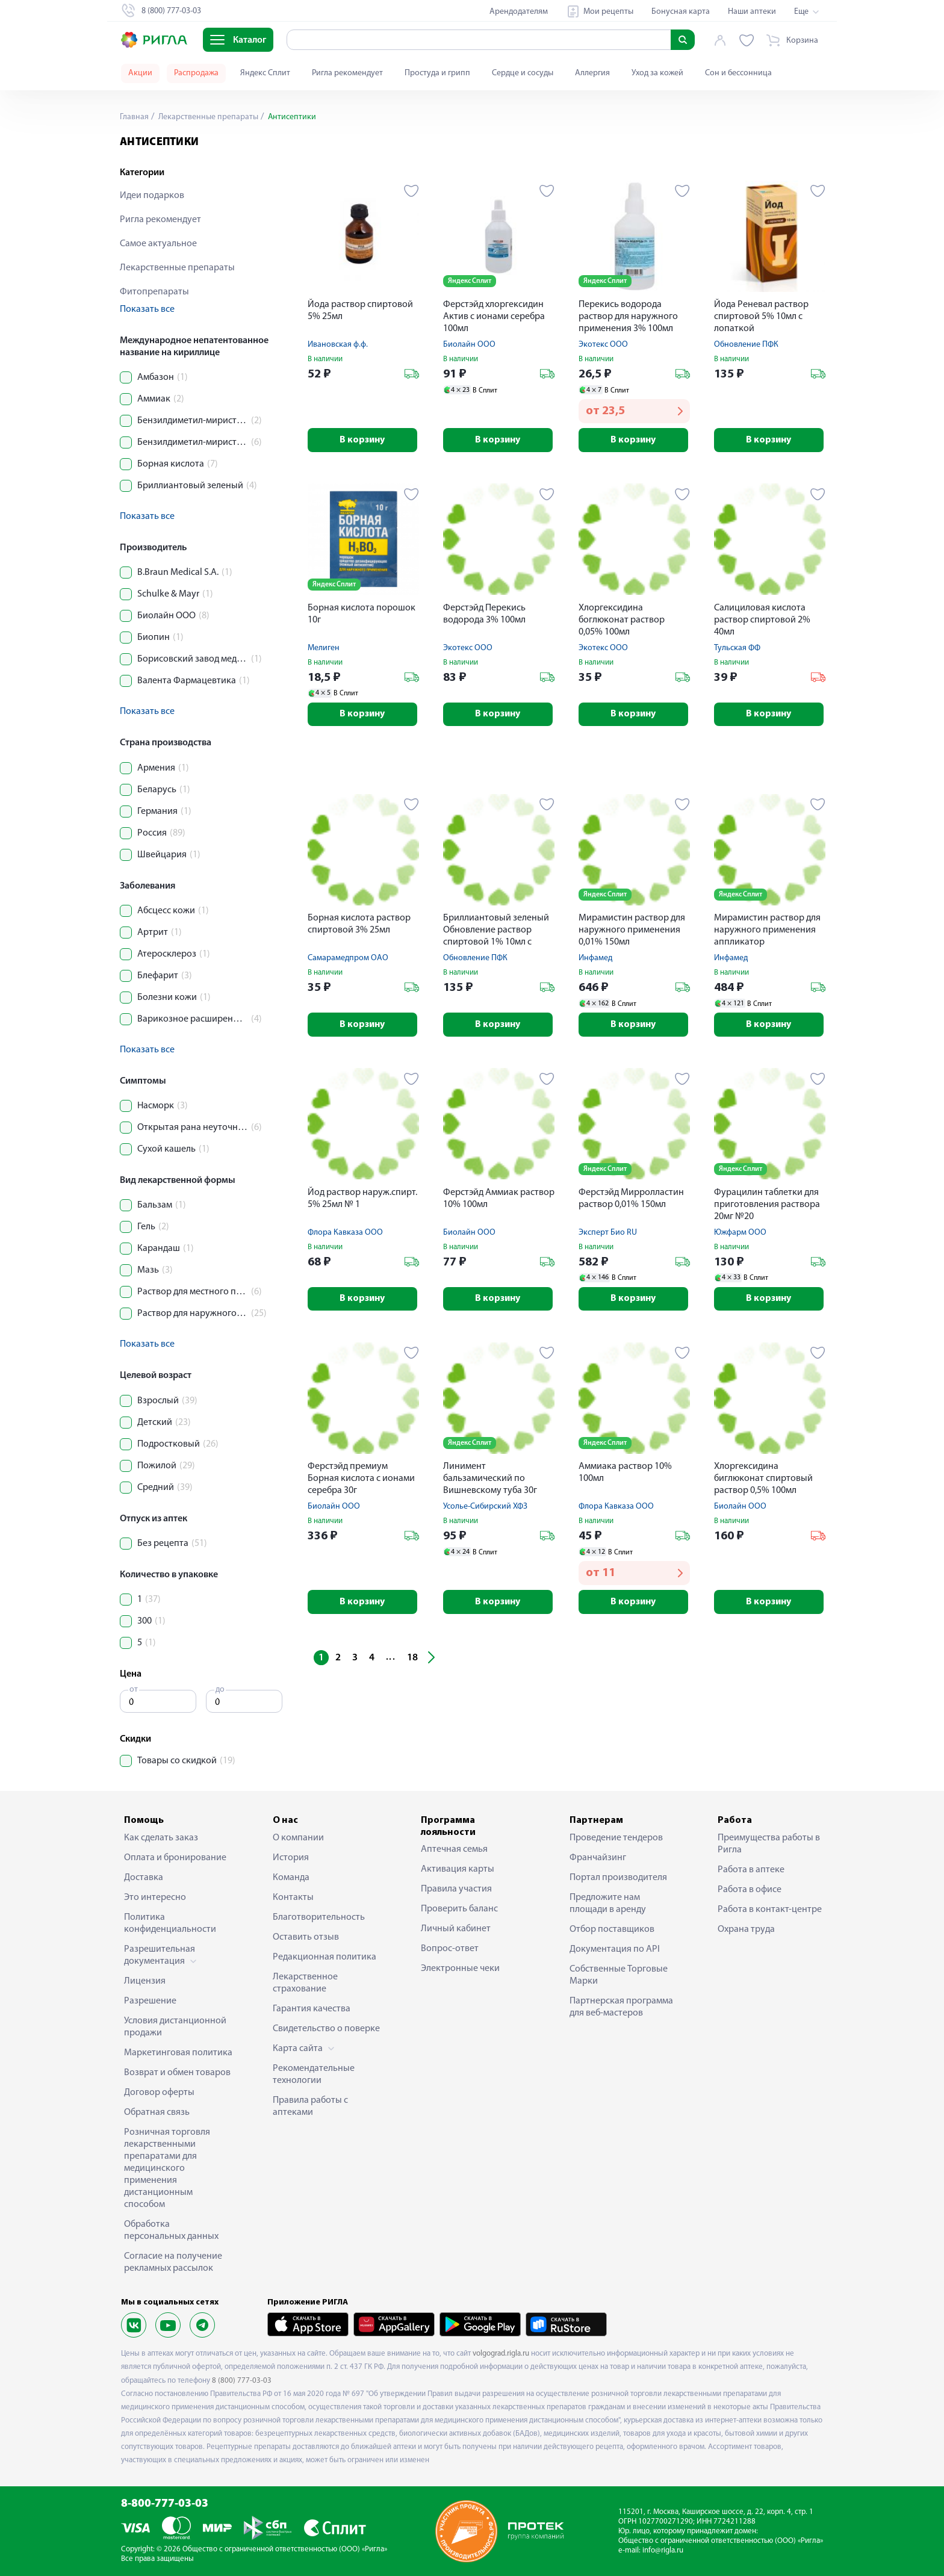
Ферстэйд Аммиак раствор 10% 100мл (498, 1199)
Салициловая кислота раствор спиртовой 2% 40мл (762, 620)
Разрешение (150, 2001)
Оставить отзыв (306, 1937)
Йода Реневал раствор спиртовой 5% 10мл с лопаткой (761, 317)
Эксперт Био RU (608, 1233)
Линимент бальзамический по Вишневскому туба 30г (490, 1480)
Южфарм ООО (740, 1233)
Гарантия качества (311, 2009)
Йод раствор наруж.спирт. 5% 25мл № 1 (362, 1199)
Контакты (293, 1897)
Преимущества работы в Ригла (769, 1844)
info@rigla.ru (662, 2550)
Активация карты (457, 1869)
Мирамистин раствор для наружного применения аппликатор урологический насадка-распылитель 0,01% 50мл (767, 931)
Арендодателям (518, 11)
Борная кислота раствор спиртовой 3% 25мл (359, 925)
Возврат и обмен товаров (177, 2073)
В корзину (363, 440)
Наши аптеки (752, 11)
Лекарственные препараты (207, 117)
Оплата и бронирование (175, 1858)
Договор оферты (159, 2092)
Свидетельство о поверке (326, 2029)
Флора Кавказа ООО (345, 1233)
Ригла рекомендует (347, 73)
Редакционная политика (324, 1957)
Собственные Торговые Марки (619, 1975)
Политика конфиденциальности (170, 1923)
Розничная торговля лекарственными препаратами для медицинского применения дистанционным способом (167, 2168)
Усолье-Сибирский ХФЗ (485, 1507)
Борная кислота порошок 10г (361, 614)
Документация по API (615, 1949)
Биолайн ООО (469, 344)
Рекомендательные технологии (314, 2074)
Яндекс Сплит (265, 73)
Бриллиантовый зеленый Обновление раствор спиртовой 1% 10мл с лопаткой (496, 931)
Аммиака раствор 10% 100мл (625, 1474)
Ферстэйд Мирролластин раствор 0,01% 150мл (631, 1199)
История (291, 1858)
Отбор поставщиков (612, 1929)
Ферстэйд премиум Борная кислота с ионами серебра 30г (361, 1480)
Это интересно (155, 1897)
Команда (291, 1877)
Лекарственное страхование (305, 1983)
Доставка (143, 1877)
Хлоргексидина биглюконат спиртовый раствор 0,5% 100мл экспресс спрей (763, 1480)
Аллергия (592, 73)
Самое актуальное (158, 244)
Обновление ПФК (746, 344)
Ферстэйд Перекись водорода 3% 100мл (484, 614)
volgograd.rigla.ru (501, 2353)
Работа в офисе (749, 1890)
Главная (134, 117)
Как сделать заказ (161, 1838)
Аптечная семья (454, 1849)
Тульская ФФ (737, 648)
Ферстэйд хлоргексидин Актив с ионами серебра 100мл (494, 317)
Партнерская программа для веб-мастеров (621, 2007)
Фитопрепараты (154, 292)
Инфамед (595, 958)
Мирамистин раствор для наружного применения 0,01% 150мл (632, 931)
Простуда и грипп (437, 73)
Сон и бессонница (738, 73)
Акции (140, 73)
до (220, 1689)
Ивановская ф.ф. (338, 344)
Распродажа (196, 73)
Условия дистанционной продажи (175, 2027)
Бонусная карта (680, 11)
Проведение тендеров (616, 1838)
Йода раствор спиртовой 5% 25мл (360, 310)
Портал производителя (618, 1877)
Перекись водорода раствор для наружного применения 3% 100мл (628, 317)
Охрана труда (746, 1929)
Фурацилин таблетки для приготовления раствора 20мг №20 (767, 1205)
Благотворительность (319, 1917)
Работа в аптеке (751, 1870)
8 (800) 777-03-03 (242, 2381)
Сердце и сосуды (522, 73)
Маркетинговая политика (178, 2053)
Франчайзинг (598, 1858)
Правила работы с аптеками (310, 2106)
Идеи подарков (152, 195)
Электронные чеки (460, 1968)
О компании (298, 1838)
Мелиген (324, 648)
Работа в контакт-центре (770, 1909)
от (133, 1689)
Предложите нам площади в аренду (608, 1903)
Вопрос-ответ (450, 1949)
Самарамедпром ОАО (348, 958)
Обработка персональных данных (171, 2230)
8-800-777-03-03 (164, 2504)
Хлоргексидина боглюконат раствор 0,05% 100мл (622, 620)
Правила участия (456, 1889)
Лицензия (145, 1981)
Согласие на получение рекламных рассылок (173, 2262)
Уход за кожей (657, 73)
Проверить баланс (459, 1909)
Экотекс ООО (603, 344)
